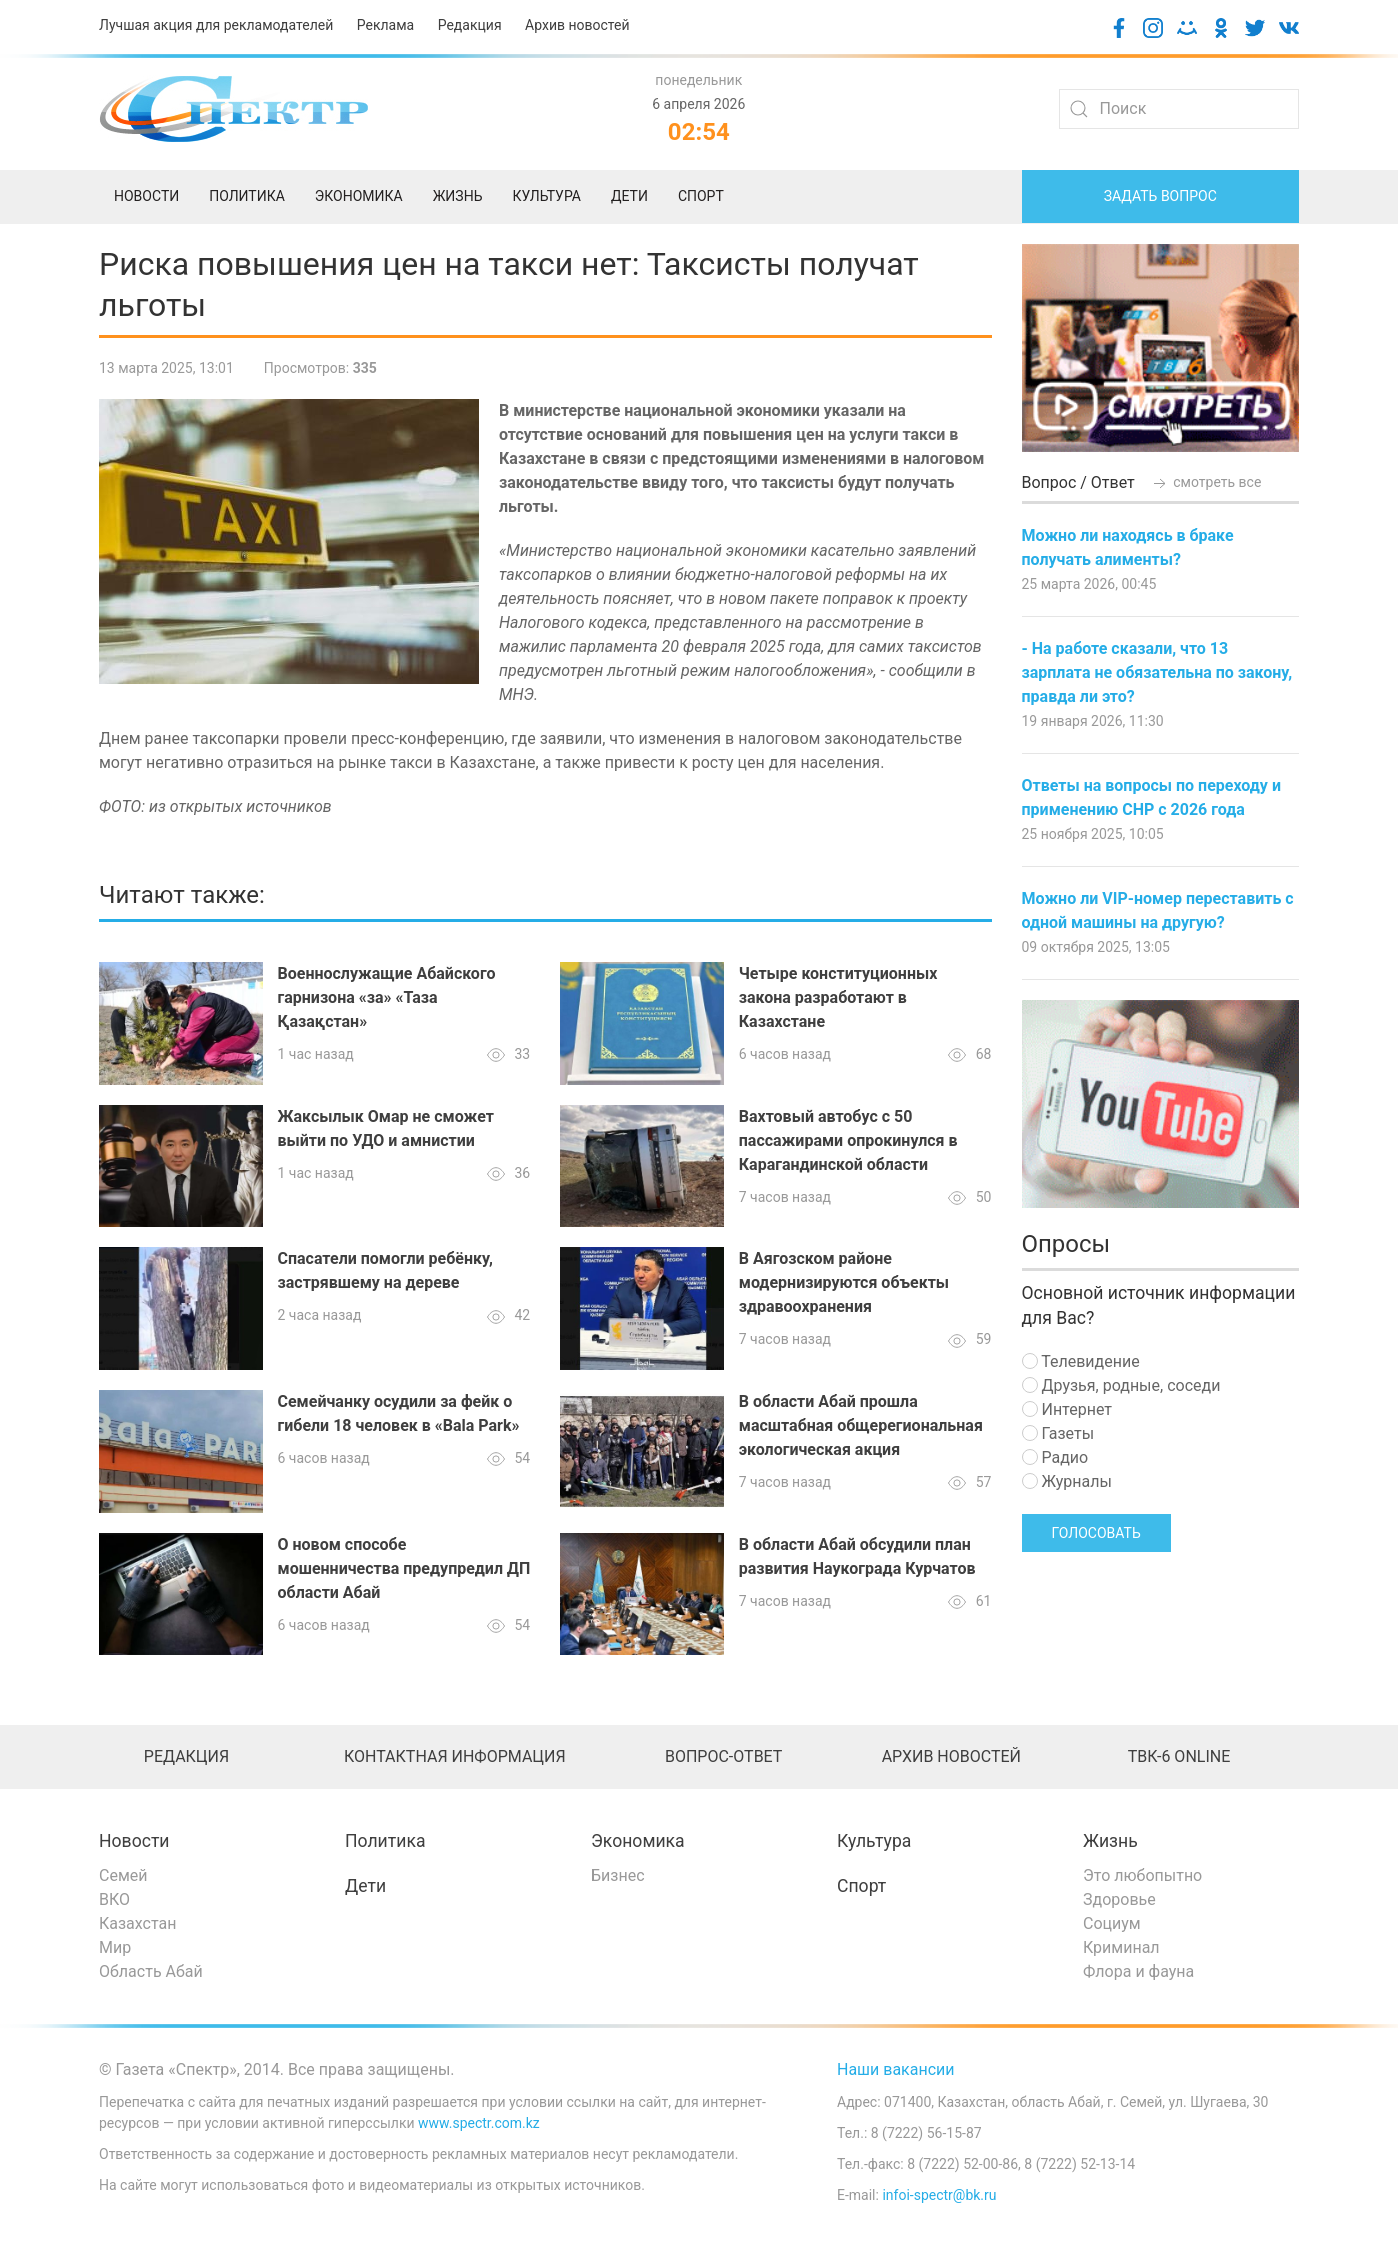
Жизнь (1110, 1841)
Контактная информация (455, 1756)
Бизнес (618, 1875)
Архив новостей (577, 25)
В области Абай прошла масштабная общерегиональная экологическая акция (861, 1425)
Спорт (861, 1886)
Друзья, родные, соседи (1121, 1385)
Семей (123, 1875)
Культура (874, 1841)
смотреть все (1206, 482)
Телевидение (1081, 1361)
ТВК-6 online (1179, 1756)
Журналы (1067, 1481)
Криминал (1121, 1947)
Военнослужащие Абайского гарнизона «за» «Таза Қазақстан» (387, 997)
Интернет (1067, 1409)
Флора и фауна (1138, 1971)
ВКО (114, 1899)
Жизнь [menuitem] (458, 196)
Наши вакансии (896, 2069)
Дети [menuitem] (629, 196)
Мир (115, 1947)
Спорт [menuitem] (701, 196)
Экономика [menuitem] (359, 196)
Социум (1112, 1923)
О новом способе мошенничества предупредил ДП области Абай (404, 1568)
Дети (365, 1886)
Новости (134, 1841)
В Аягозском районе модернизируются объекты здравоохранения (844, 1282)
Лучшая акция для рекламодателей (216, 25)
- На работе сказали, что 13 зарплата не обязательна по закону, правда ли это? (1157, 672)
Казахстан (137, 1923)
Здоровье (1119, 1899)
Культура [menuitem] (546, 196)
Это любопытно (1142, 1875)
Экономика (638, 1841)
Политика (385, 1841)
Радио (1055, 1457)
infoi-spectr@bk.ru (939, 2195)
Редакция (470, 25)
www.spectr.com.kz (479, 2123)
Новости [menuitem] (146, 196)
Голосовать (1096, 1533)
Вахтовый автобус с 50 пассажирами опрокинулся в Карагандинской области (848, 1140)
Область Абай (151, 1971)
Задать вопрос (1160, 196)
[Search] (1179, 109)
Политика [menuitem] (247, 196)
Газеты (1058, 1433)
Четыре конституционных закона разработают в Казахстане (838, 997)
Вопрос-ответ (723, 1756)
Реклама (385, 25)
